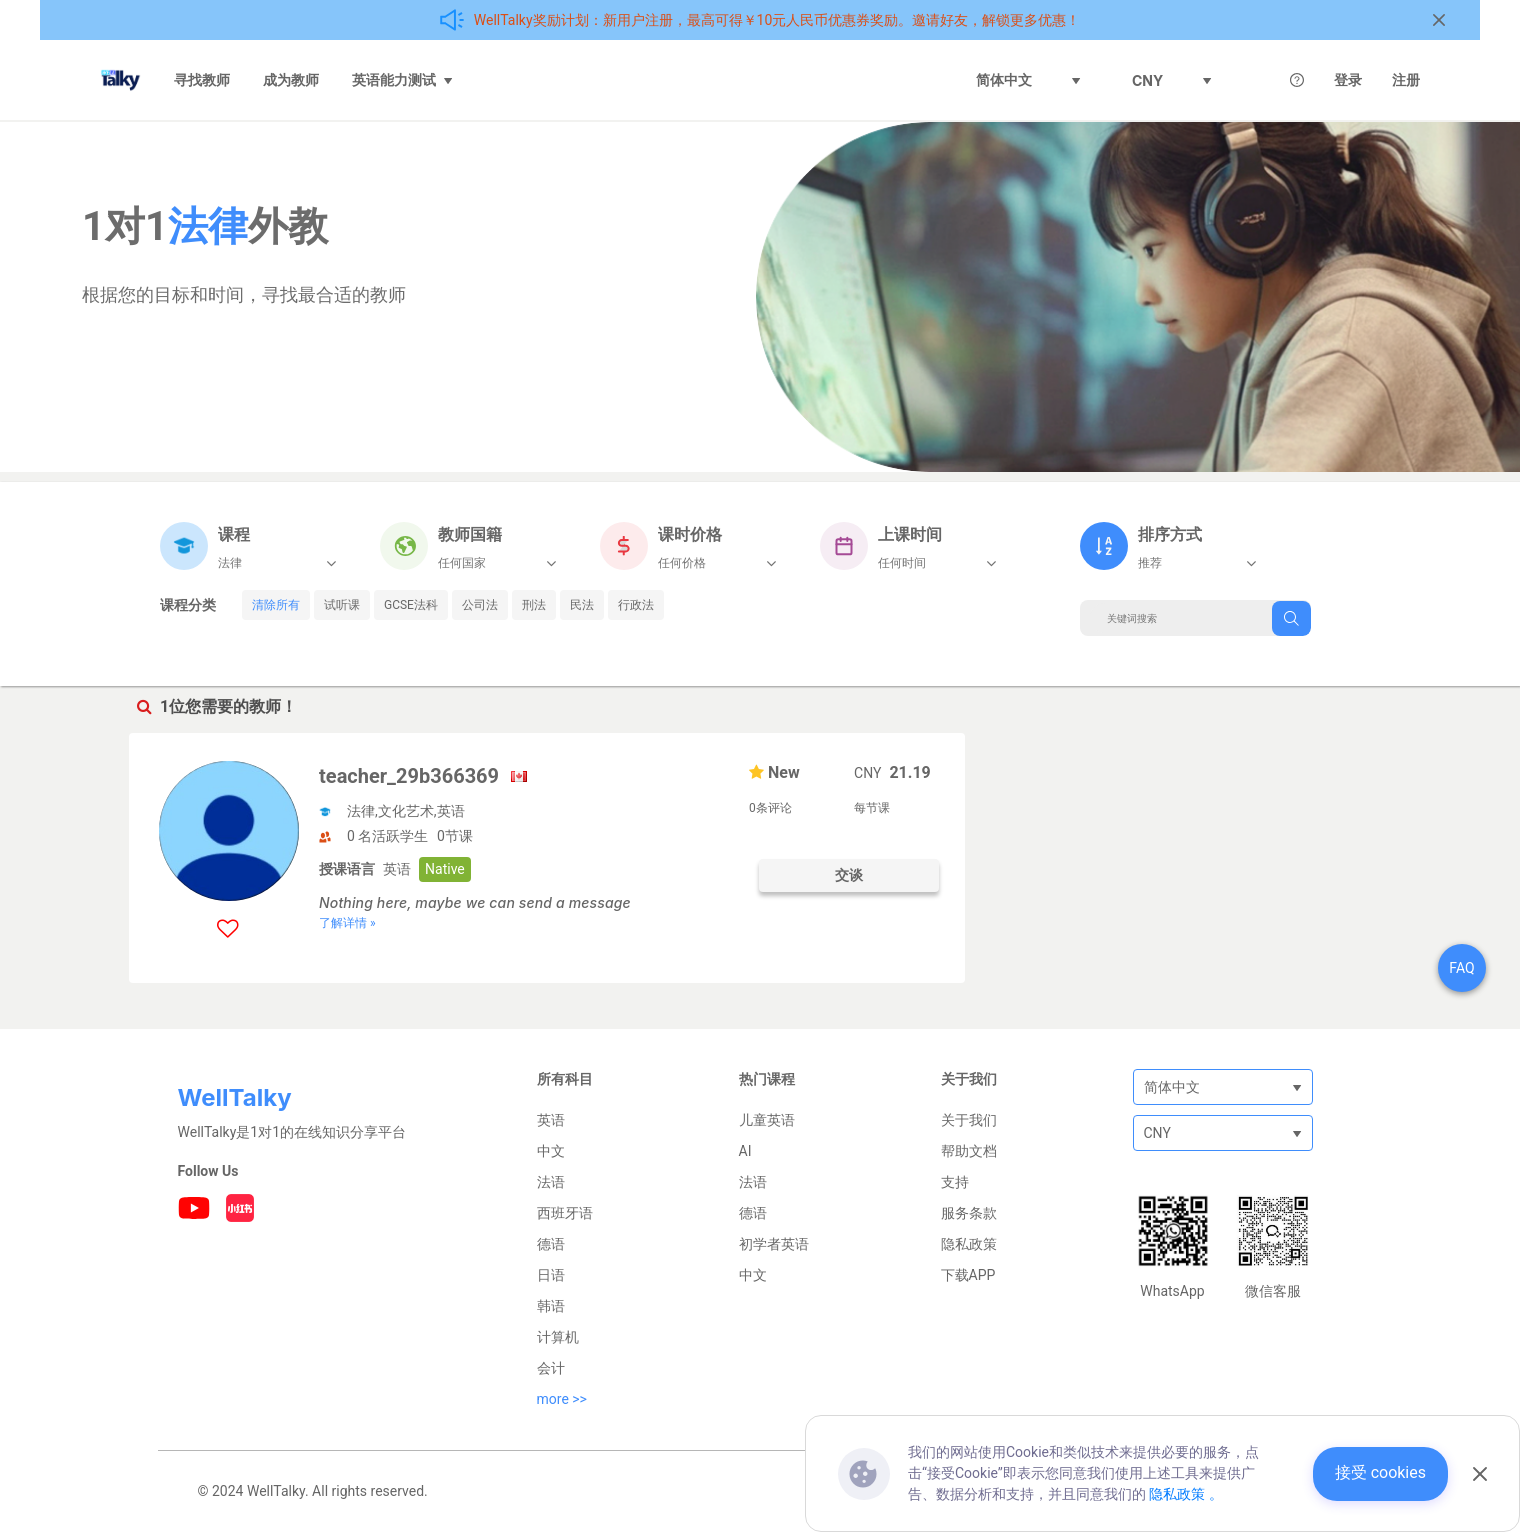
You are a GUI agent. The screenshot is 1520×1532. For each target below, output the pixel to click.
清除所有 (276, 605)
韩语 (551, 1306)
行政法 (636, 605)
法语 (551, 1182)
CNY (1172, 80)
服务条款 (969, 1213)
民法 (582, 605)
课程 (234, 534)
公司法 (480, 605)
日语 (551, 1275)
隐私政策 (969, 1244)
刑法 (534, 605)
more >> (562, 1399)
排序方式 (1170, 534)
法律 (230, 563)
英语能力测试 (402, 79)
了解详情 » (347, 923)
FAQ (1461, 968)
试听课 (342, 605)
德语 (551, 1244)
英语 (551, 1120)
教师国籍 (470, 534)
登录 (1348, 79)
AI (745, 1151)
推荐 (1150, 563)
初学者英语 (774, 1244)
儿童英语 (767, 1120)
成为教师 (291, 79)
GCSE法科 (411, 605)
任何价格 (682, 563)
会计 (551, 1368)
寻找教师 (202, 79)
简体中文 (1028, 79)
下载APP (968, 1275)
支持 (955, 1182)
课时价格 (690, 534)
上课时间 (910, 534)
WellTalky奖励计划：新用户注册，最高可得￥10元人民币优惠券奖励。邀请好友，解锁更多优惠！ (777, 20)
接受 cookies (1380, 1472)
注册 (1406, 79)
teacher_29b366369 (409, 776)
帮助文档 (969, 1151)
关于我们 (969, 1120)
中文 (551, 1151)
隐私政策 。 (1185, 1494)
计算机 (558, 1337)
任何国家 (462, 563)
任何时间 (902, 563)
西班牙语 (565, 1213)
